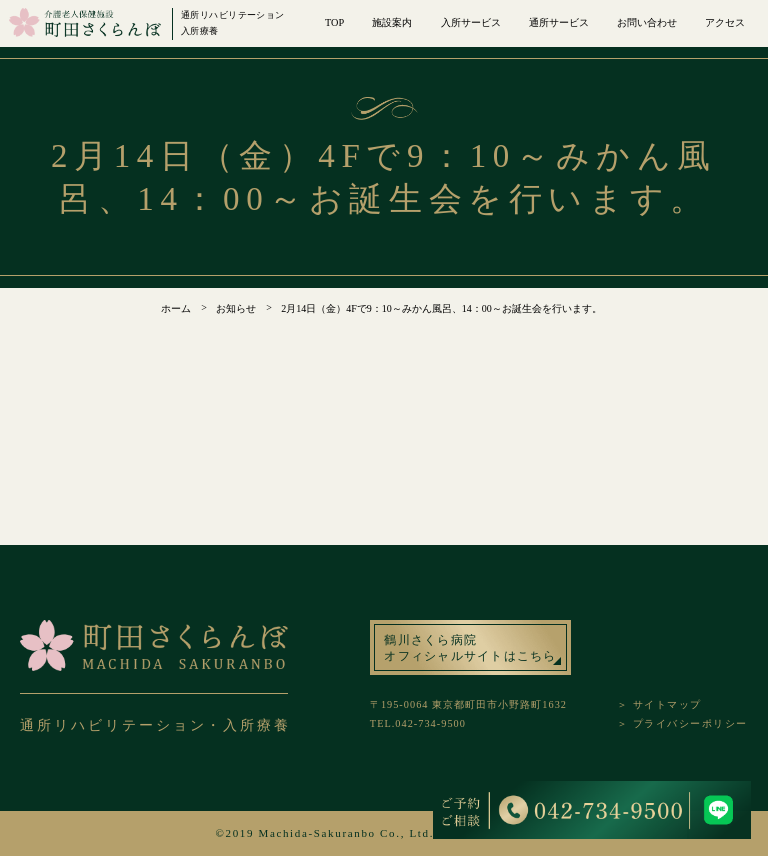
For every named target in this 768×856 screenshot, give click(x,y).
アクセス (725, 22)
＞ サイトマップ (659, 704)
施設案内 (392, 22)
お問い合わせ (647, 22)
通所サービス (559, 22)
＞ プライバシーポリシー (682, 723)
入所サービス (471, 22)
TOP (334, 22)
